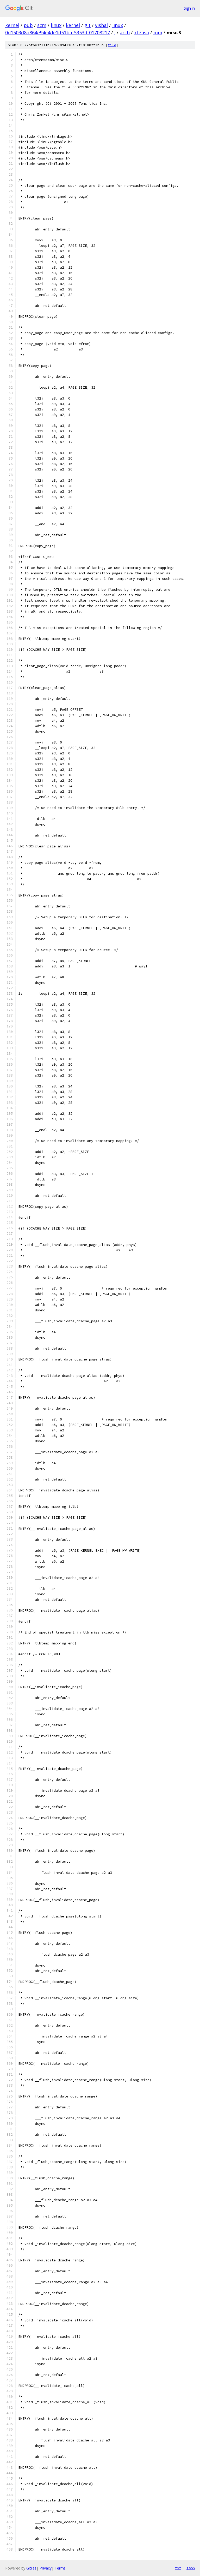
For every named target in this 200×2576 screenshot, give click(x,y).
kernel (12, 25)
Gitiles (31, 2568)
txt (178, 2568)
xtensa (141, 32)
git (87, 25)
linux (56, 25)
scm (41, 25)
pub (28, 25)
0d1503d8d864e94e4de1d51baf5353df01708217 (57, 32)
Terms (60, 2568)
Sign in (189, 8)
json (190, 2568)
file (112, 45)
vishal (101, 25)
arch (125, 32)
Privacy (46, 2568)
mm (157, 32)
